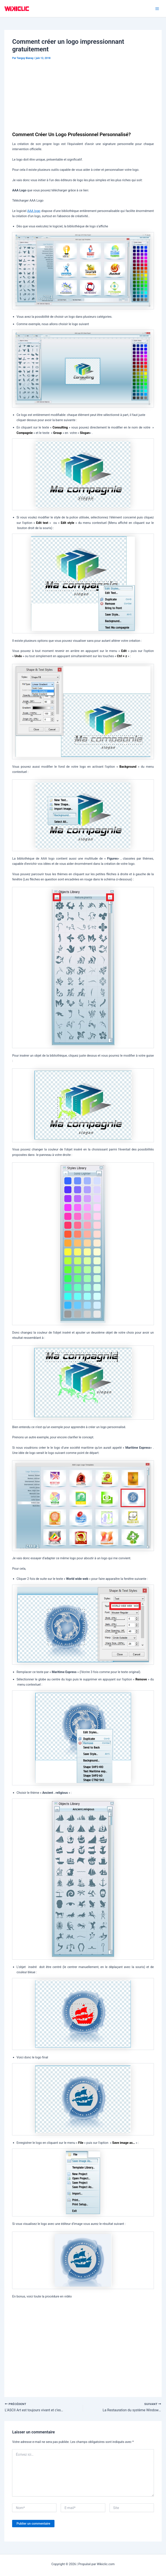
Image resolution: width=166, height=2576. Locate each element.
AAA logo (33, 211)
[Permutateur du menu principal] (157, 8)
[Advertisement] (83, 93)
